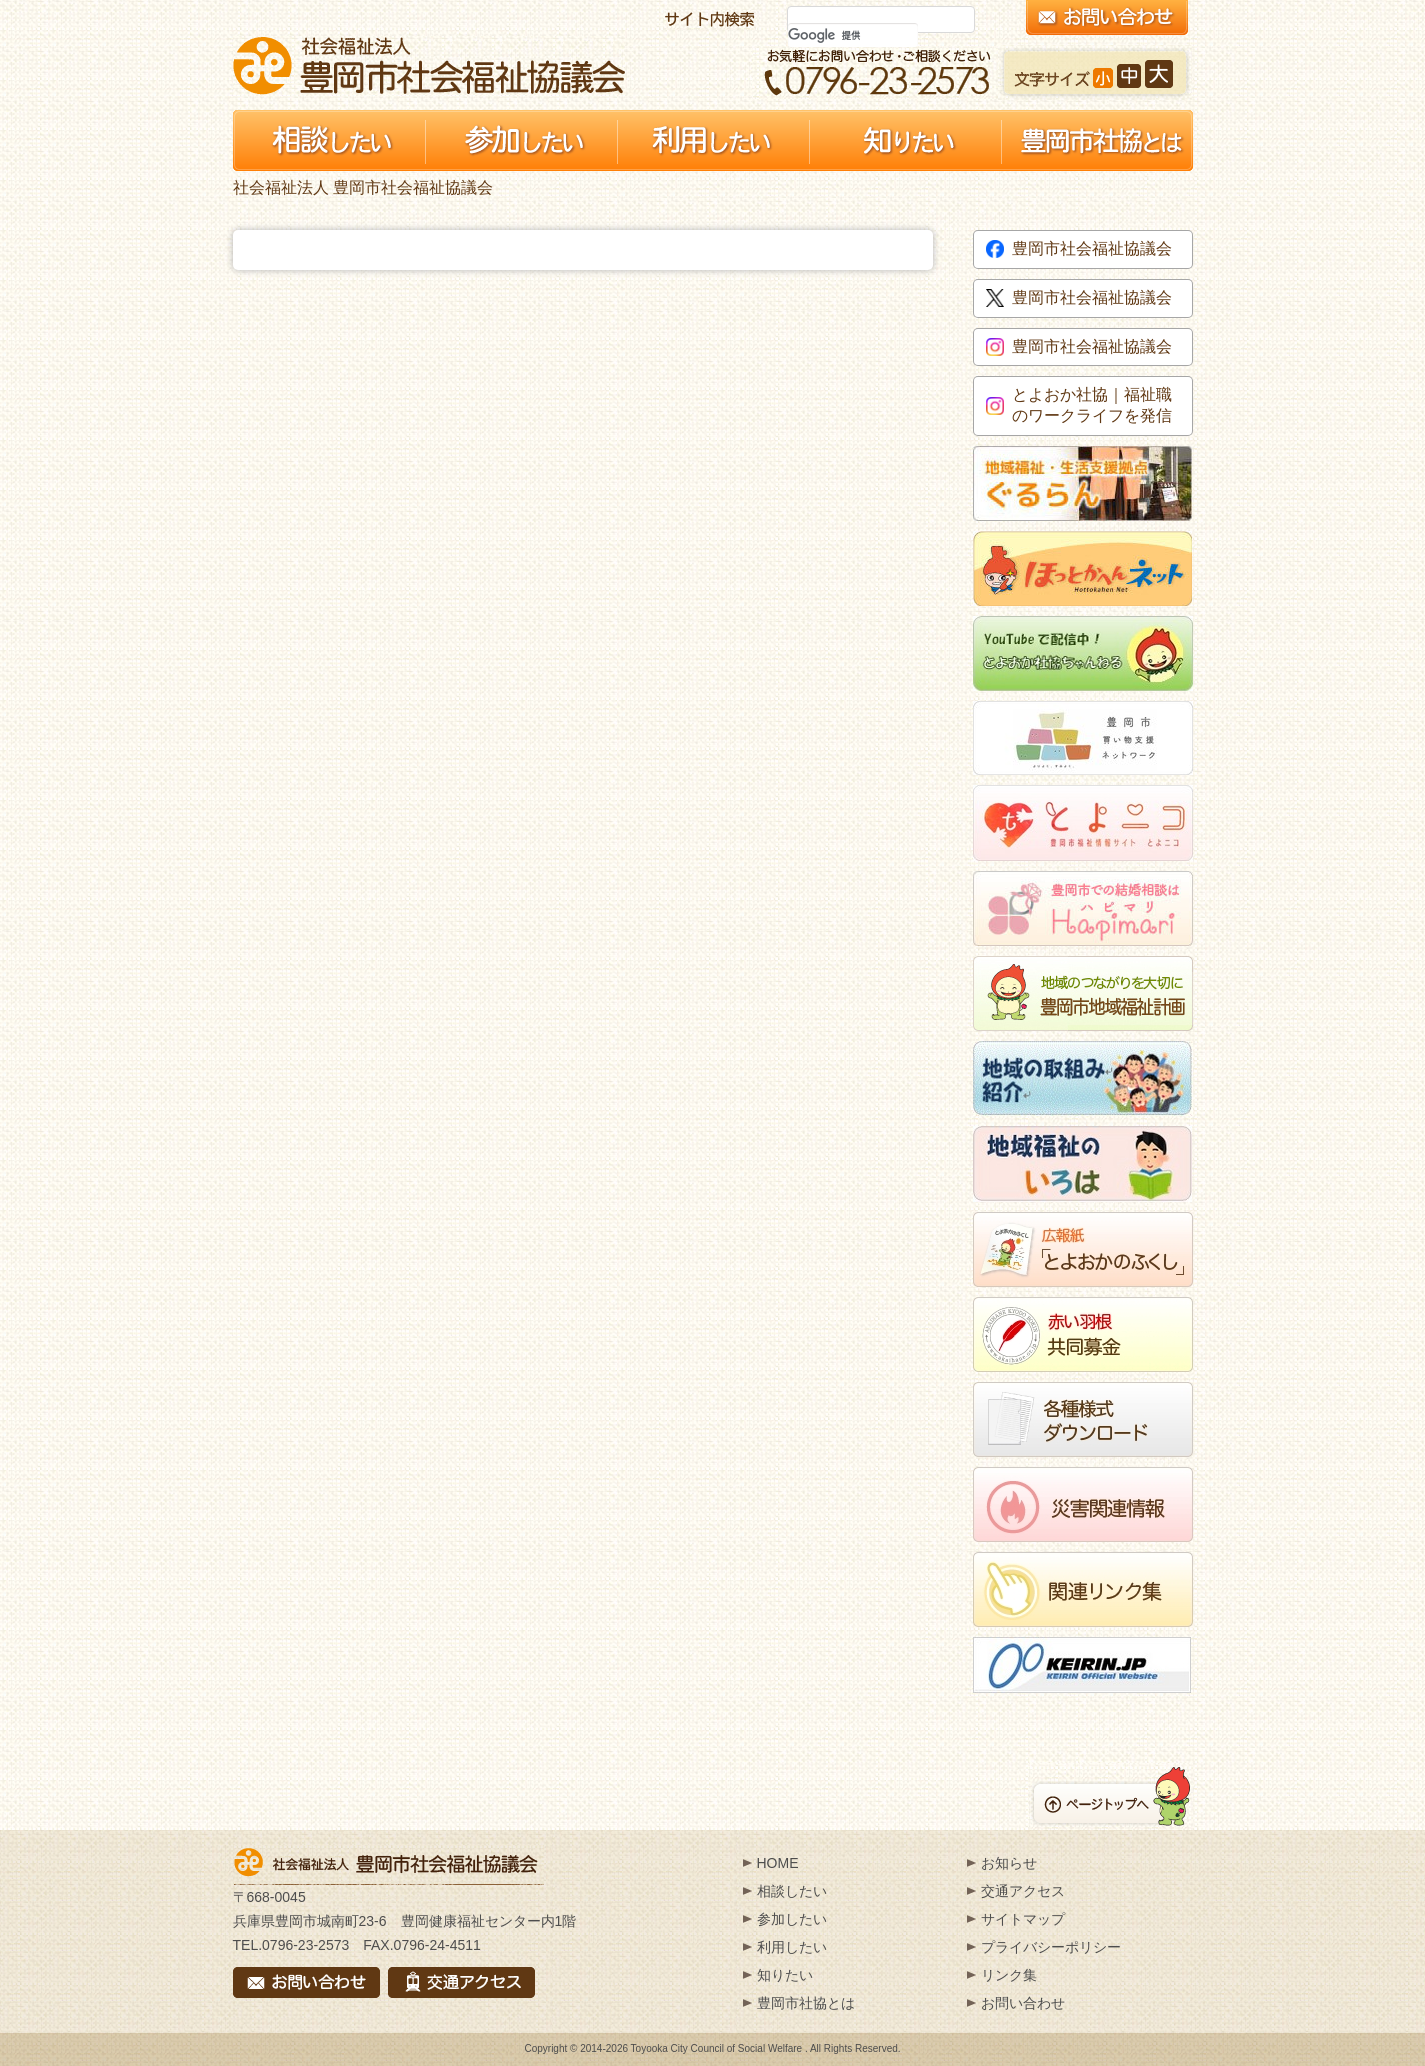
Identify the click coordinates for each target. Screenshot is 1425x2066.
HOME (778, 1863)
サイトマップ (1023, 1919)
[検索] (853, 35)
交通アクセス (1023, 1891)
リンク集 (1009, 1975)
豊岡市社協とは (806, 2003)
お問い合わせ (1023, 2003)
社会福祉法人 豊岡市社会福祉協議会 (429, 65)
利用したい (792, 1947)
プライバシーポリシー (1051, 1947)
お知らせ (1009, 1863)
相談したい (792, 1891)
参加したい (792, 1919)
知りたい (785, 1975)
